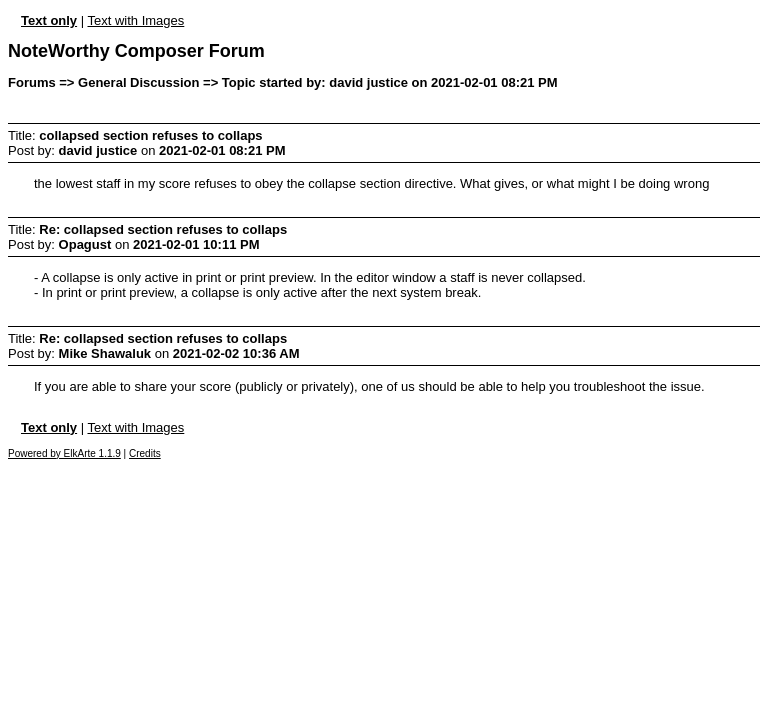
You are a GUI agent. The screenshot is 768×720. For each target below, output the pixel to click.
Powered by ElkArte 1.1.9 (64, 453)
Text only (49, 20)
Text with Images (135, 20)
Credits (145, 453)
